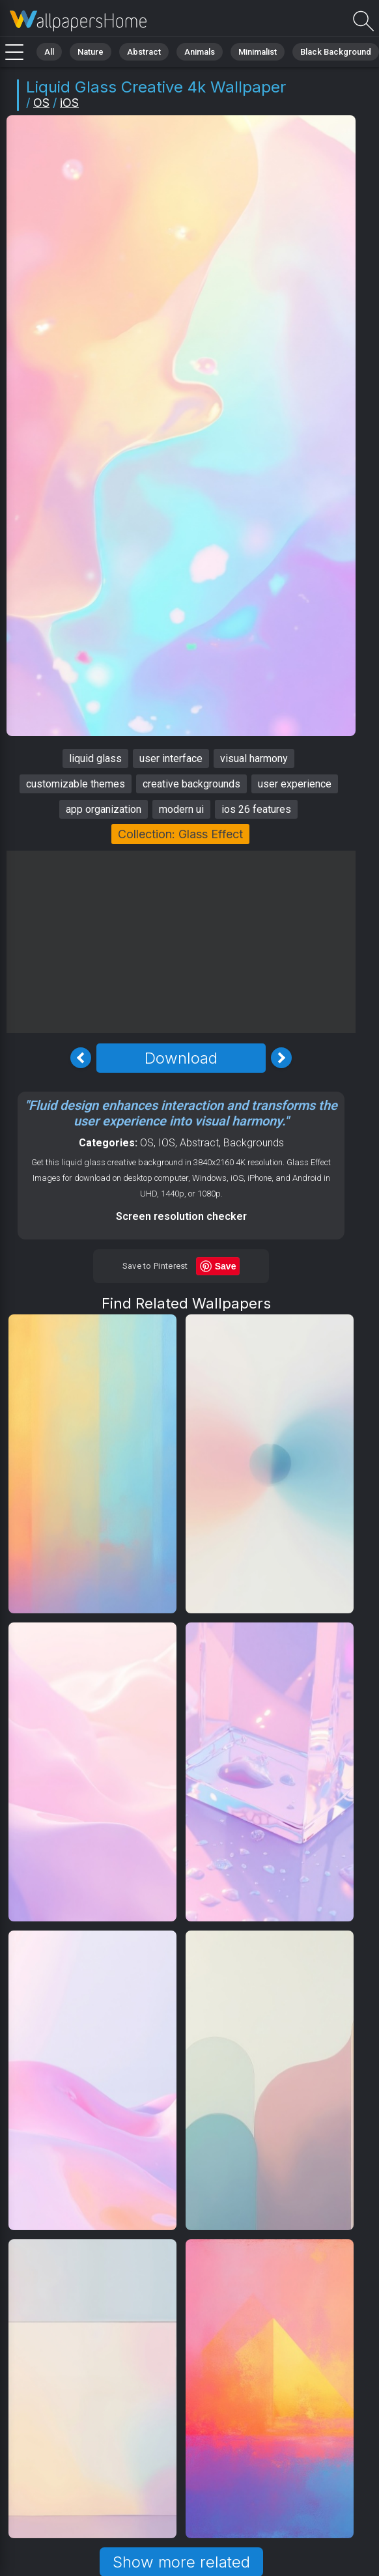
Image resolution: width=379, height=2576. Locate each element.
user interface (171, 758)
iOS (69, 102)
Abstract (144, 52)
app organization (103, 809)
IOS (166, 1143)
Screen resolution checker (181, 1216)
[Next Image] (281, 1057)
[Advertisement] (181, 942)
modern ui (181, 809)
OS (41, 102)
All (49, 52)
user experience (294, 784)
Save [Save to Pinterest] (225, 1266)
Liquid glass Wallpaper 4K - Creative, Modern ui (78, 21)
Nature (90, 52)
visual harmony (254, 758)
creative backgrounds (191, 784)
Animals (199, 52)
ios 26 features (256, 809)
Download (181, 1058)
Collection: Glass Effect (180, 834)
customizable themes (75, 784)
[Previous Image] (80, 1057)
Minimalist (257, 52)
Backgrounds (253, 1143)
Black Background (335, 52)
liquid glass (95, 758)
